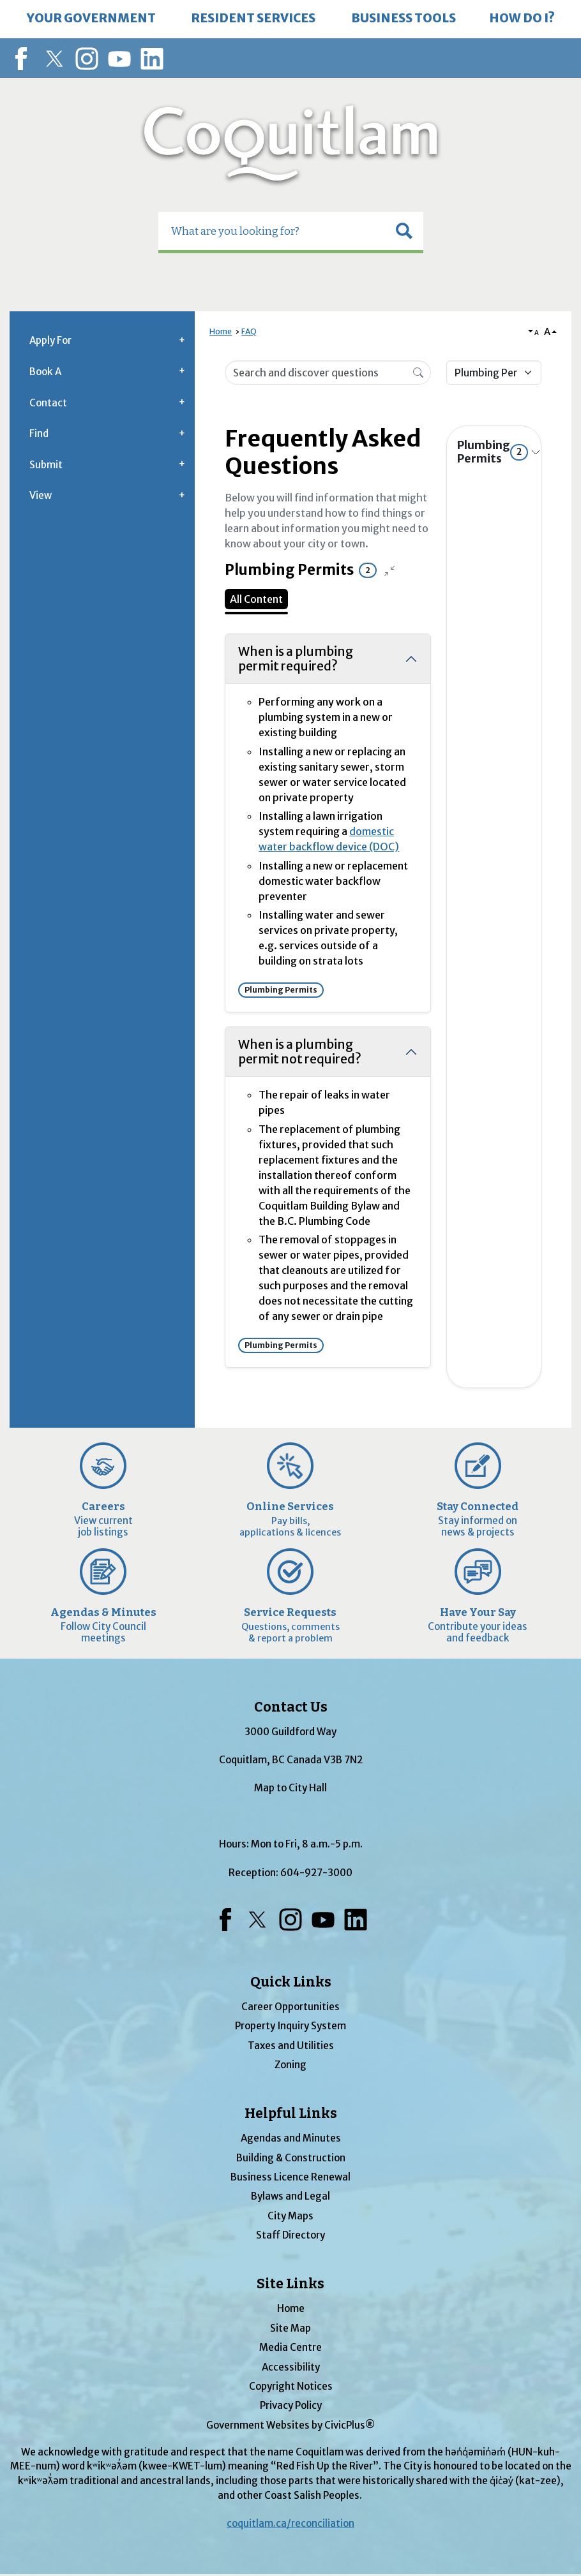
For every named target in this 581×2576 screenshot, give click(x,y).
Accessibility (291, 2367)
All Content (256, 599)
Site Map (290, 2328)
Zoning (290, 2065)
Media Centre (290, 2347)
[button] (404, 231)
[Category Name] (493, 372)
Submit (46, 465)
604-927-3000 (316, 1873)
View (40, 495)
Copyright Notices (291, 2386)
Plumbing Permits (492, 452)
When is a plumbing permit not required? (299, 1052)
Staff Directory (290, 2235)
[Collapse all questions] (389, 570)
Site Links (290, 2284)
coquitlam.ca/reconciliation (290, 2523)
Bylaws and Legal (290, 2196)
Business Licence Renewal (290, 2177)
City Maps (290, 2216)
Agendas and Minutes (291, 2138)
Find (39, 433)
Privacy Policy (291, 2405)
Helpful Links (291, 2113)
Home (220, 331)
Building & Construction (290, 2158)
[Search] (418, 371)
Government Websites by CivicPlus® (290, 2425)
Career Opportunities (290, 2007)
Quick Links (290, 1982)
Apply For (50, 340)
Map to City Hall (290, 1788)
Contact (48, 403)
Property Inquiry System (290, 2026)
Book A (45, 372)
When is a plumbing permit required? (295, 659)
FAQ (249, 331)
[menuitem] (91, 19)
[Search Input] (328, 372)
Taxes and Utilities (291, 2045)
